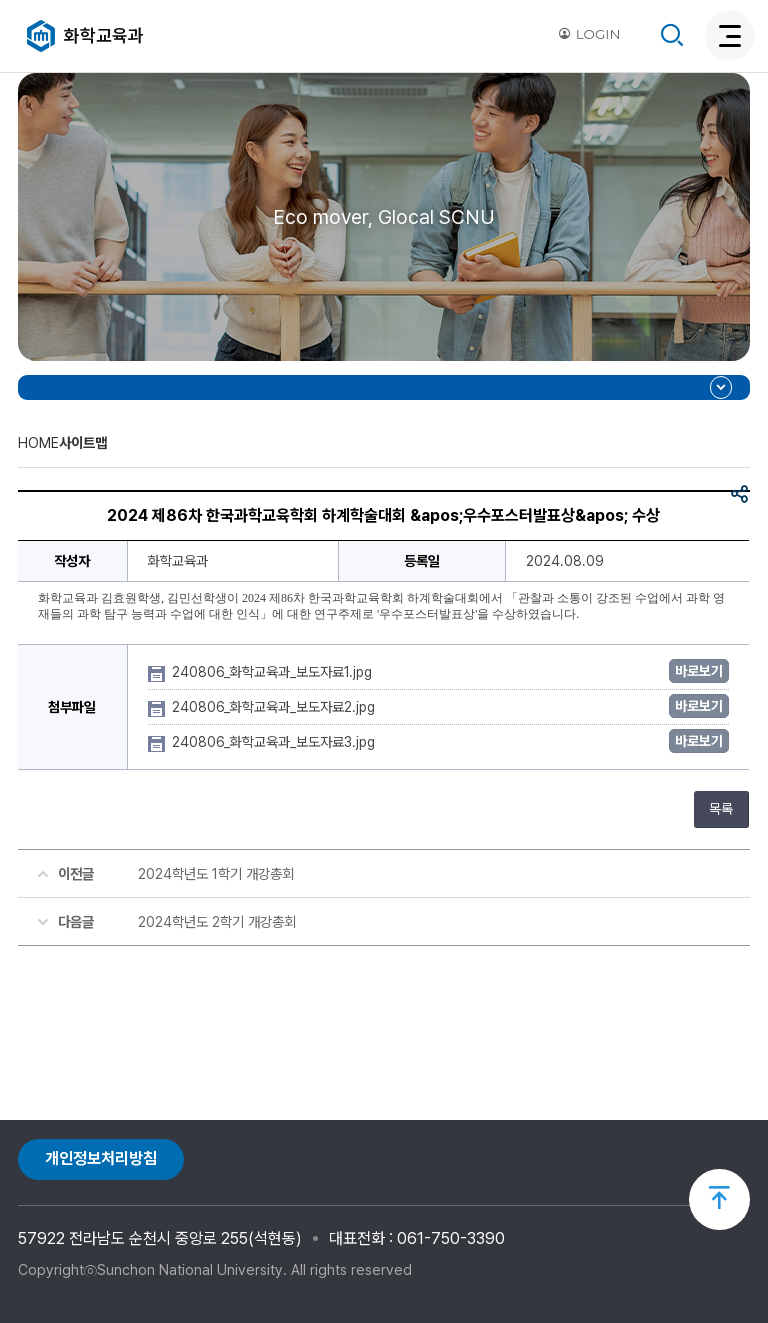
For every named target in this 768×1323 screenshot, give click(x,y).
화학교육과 (104, 35)
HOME (38, 442)
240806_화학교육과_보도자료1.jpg (274, 672)
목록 (721, 809)
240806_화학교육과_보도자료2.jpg (275, 707)
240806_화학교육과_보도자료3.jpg (275, 742)
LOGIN (589, 34)
